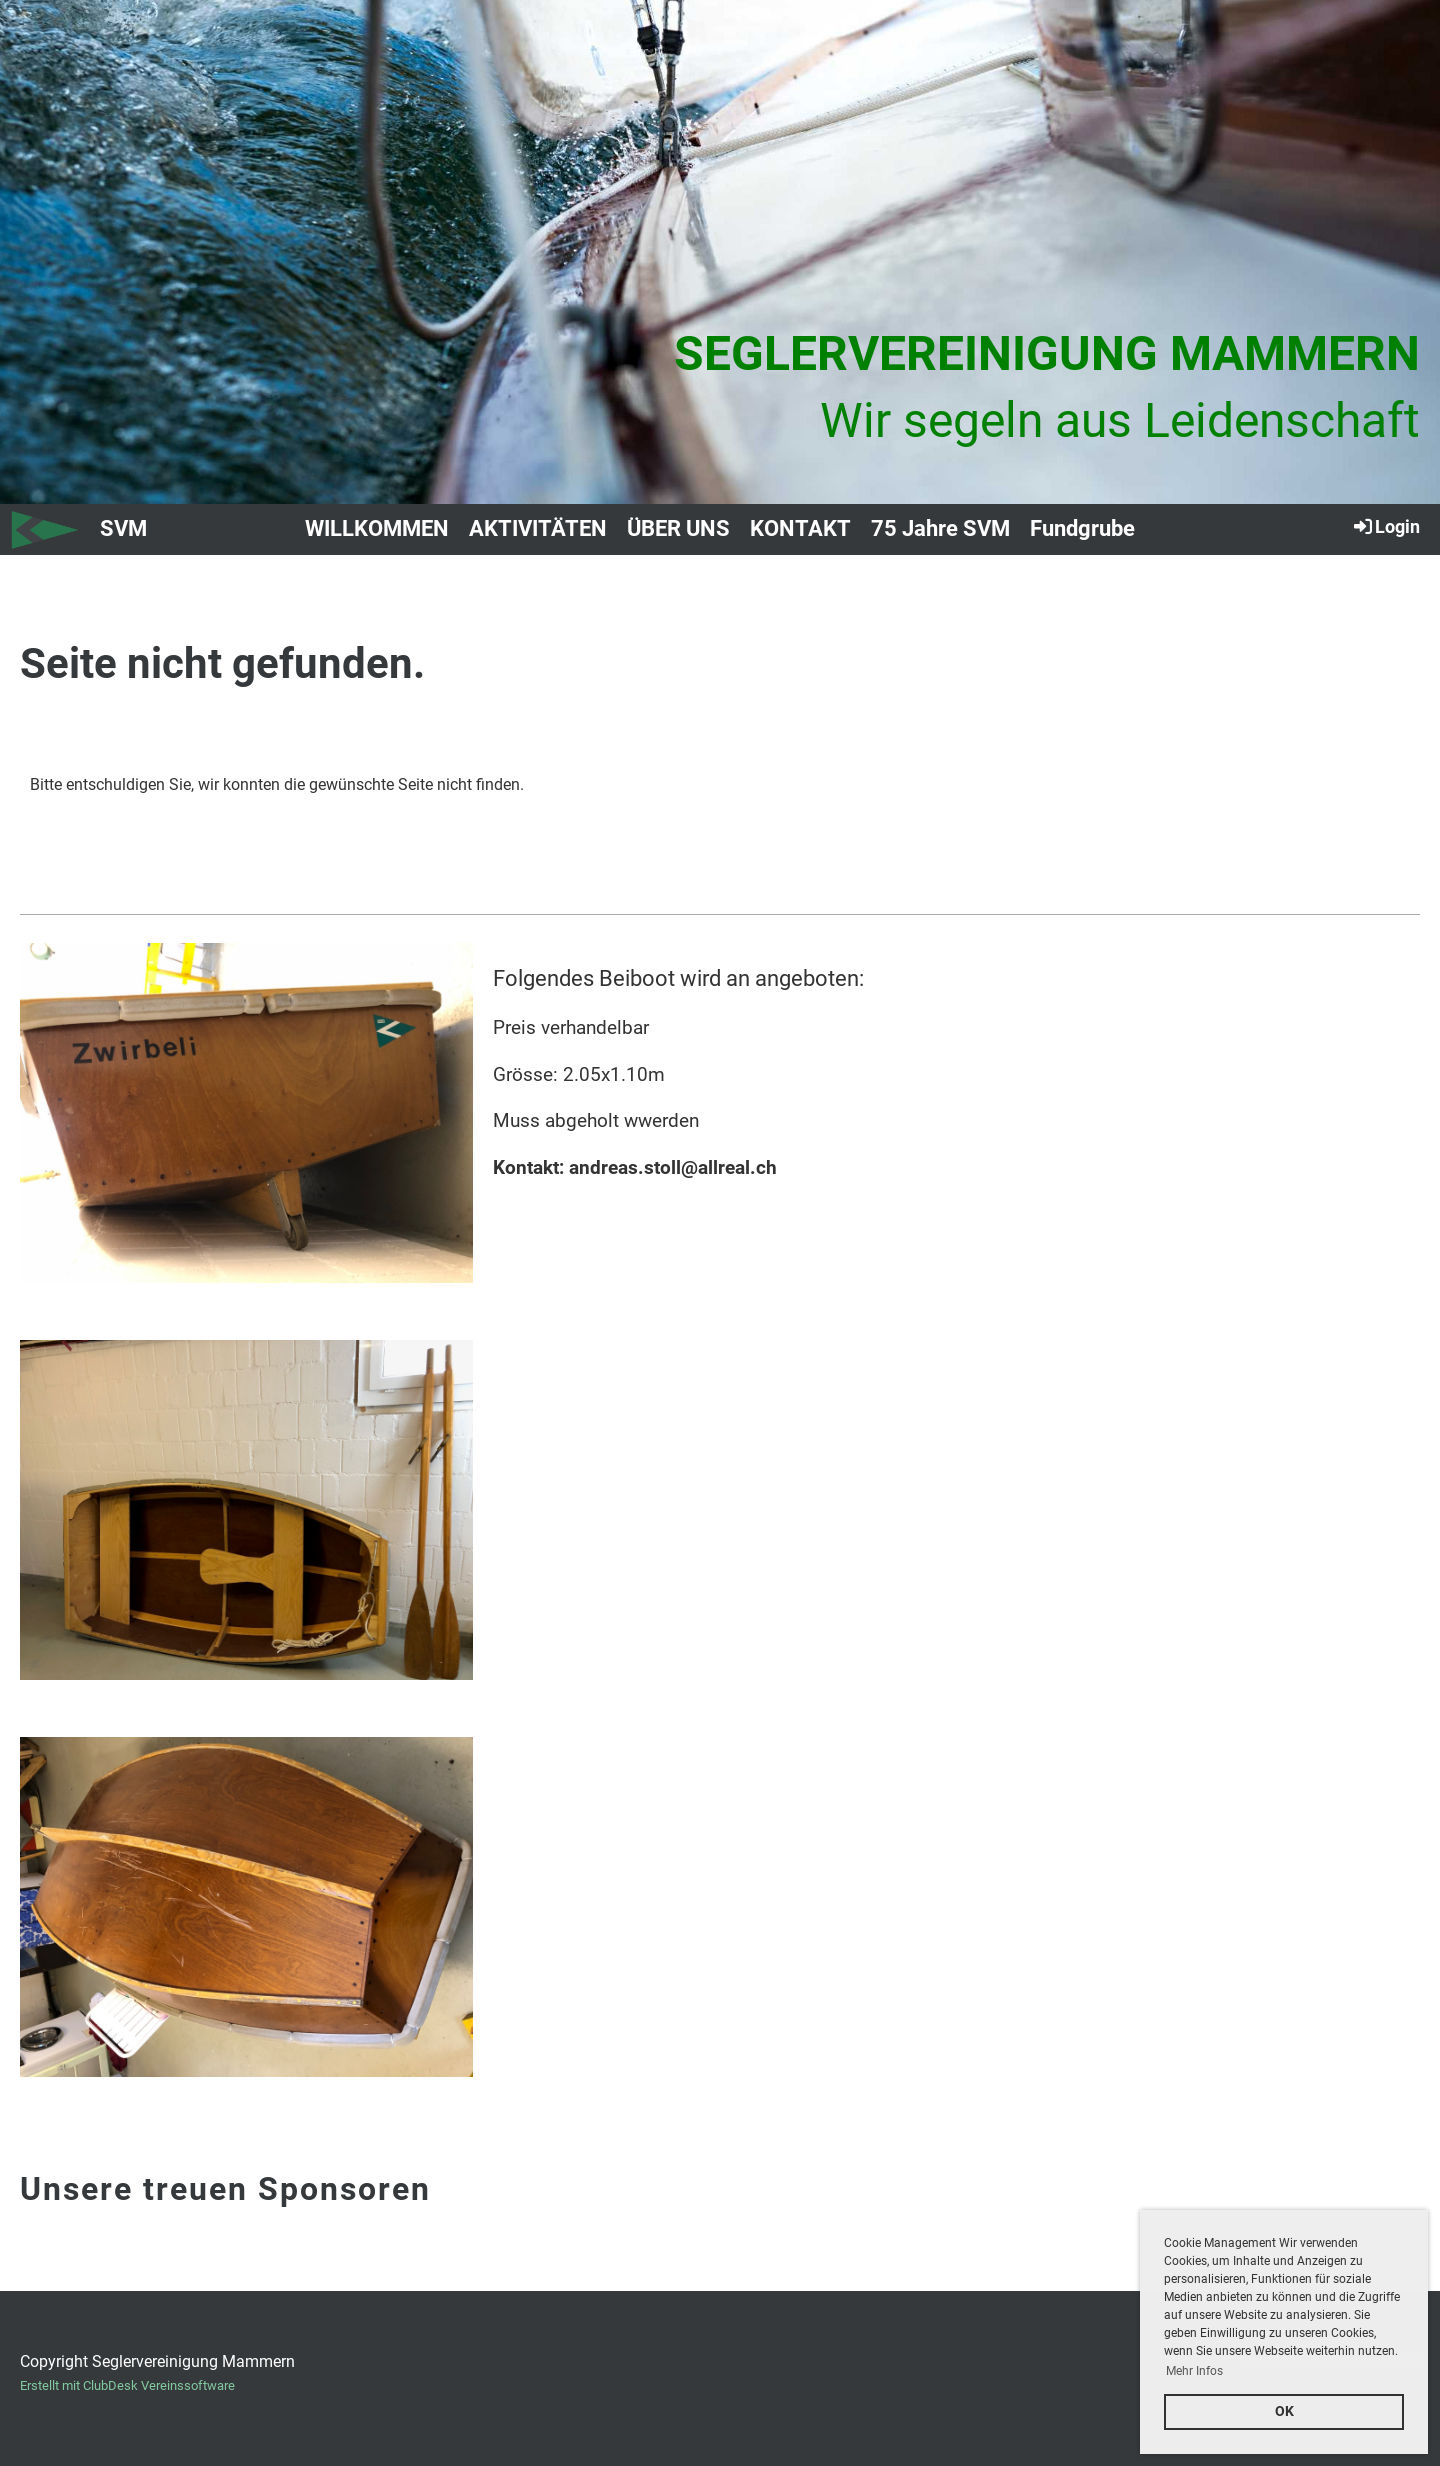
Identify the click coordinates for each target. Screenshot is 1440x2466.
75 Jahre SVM (940, 528)
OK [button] (1284, 2411)
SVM (123, 528)
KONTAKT (800, 528)
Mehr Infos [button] (1194, 2371)
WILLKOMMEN (377, 528)
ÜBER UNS (678, 528)
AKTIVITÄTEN (538, 528)
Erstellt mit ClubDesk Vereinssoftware (127, 2385)
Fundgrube (1082, 528)
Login (1385, 526)
